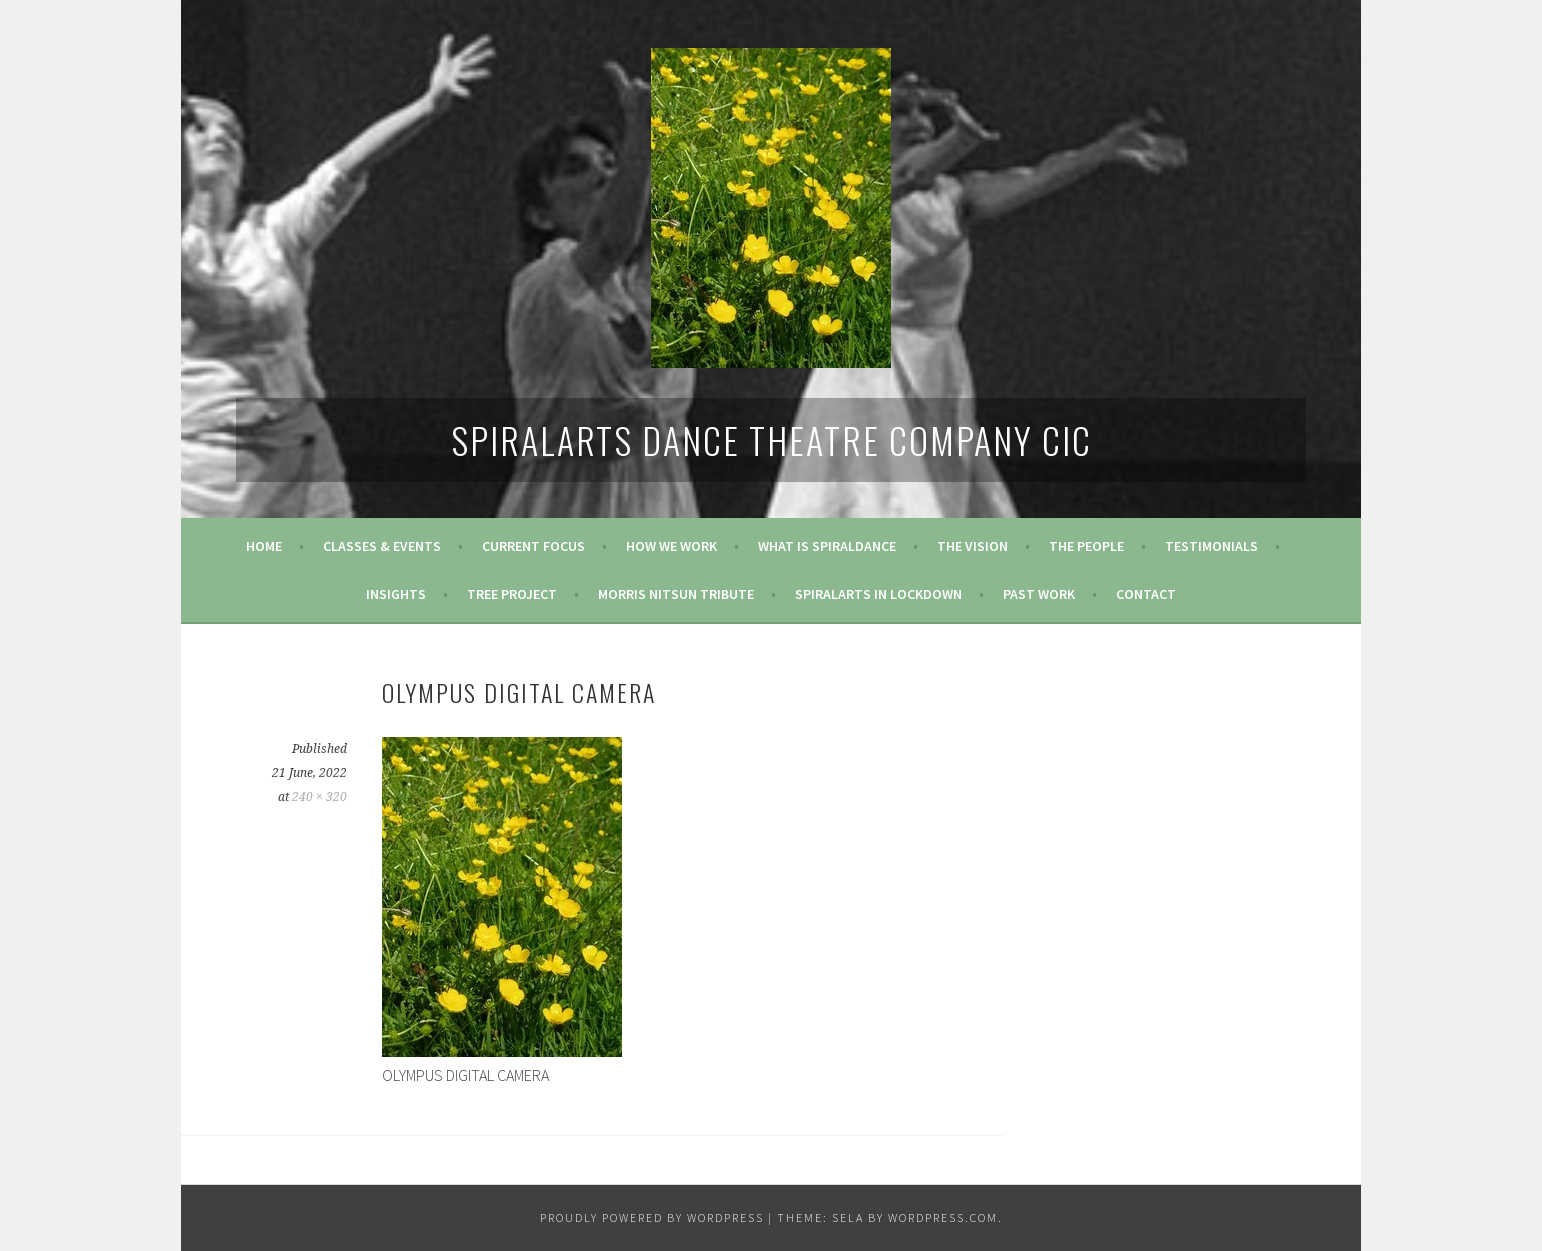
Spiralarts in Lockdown (878, 594)
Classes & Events (382, 546)
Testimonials (1211, 546)
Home (264, 546)
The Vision (972, 546)
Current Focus (533, 546)
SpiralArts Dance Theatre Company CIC (771, 439)
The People (1086, 546)
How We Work (671, 546)
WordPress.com (943, 1217)
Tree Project (512, 594)
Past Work (1039, 594)
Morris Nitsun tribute (676, 594)
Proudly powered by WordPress (652, 1217)
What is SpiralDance (827, 546)
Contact (1146, 594)
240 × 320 (319, 797)
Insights (396, 594)
